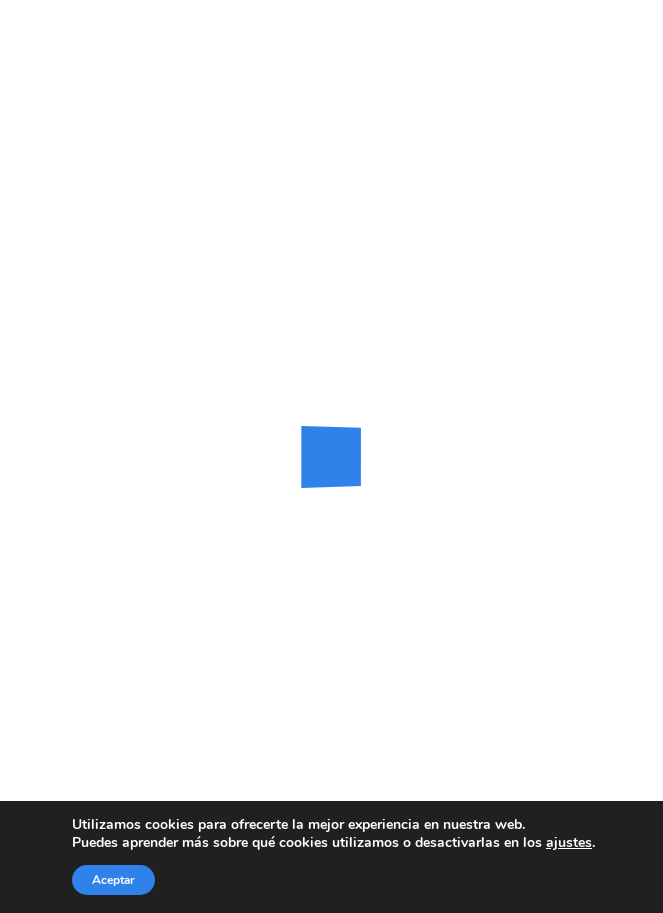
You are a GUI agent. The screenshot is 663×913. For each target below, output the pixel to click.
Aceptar (113, 880)
